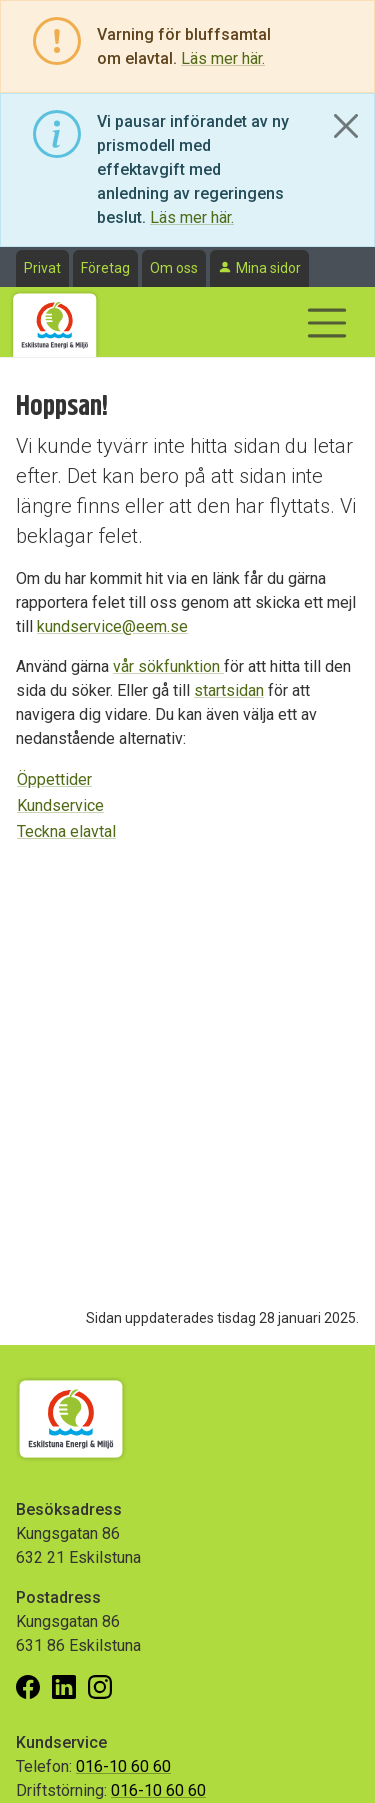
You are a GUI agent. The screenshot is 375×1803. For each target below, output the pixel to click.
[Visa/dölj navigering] (327, 323)
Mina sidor (268, 268)
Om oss (174, 268)
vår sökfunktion (168, 666)
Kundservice (60, 805)
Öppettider (54, 779)
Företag (105, 268)
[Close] (346, 126)
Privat (42, 268)
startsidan (229, 690)
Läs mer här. (223, 58)
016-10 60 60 (123, 1766)
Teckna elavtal (66, 831)
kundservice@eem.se (112, 626)
